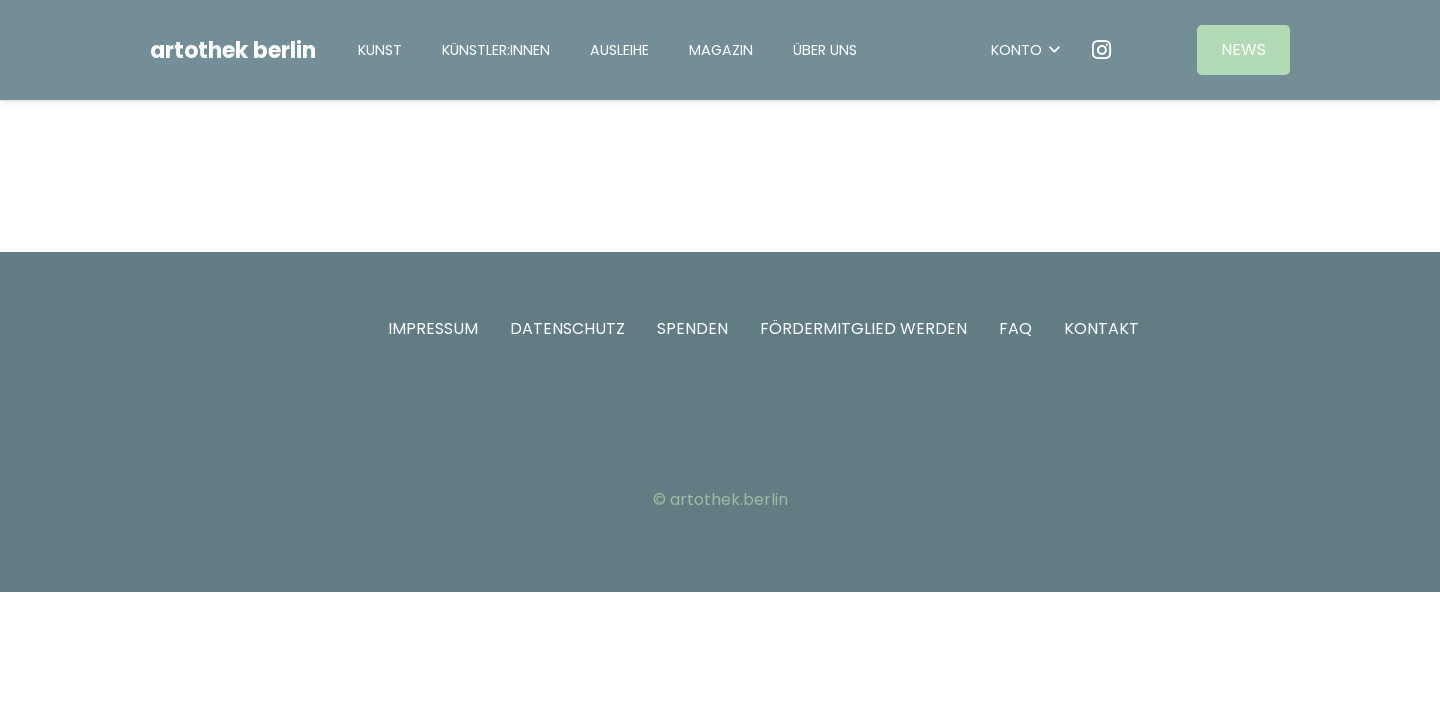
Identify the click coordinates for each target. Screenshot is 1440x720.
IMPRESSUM (433, 328)
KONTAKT (1101, 328)
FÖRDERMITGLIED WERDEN (863, 328)
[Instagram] (1102, 50)
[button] (1025, 50)
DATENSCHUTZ (567, 328)
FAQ (1015, 328)
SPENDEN (692, 328)
